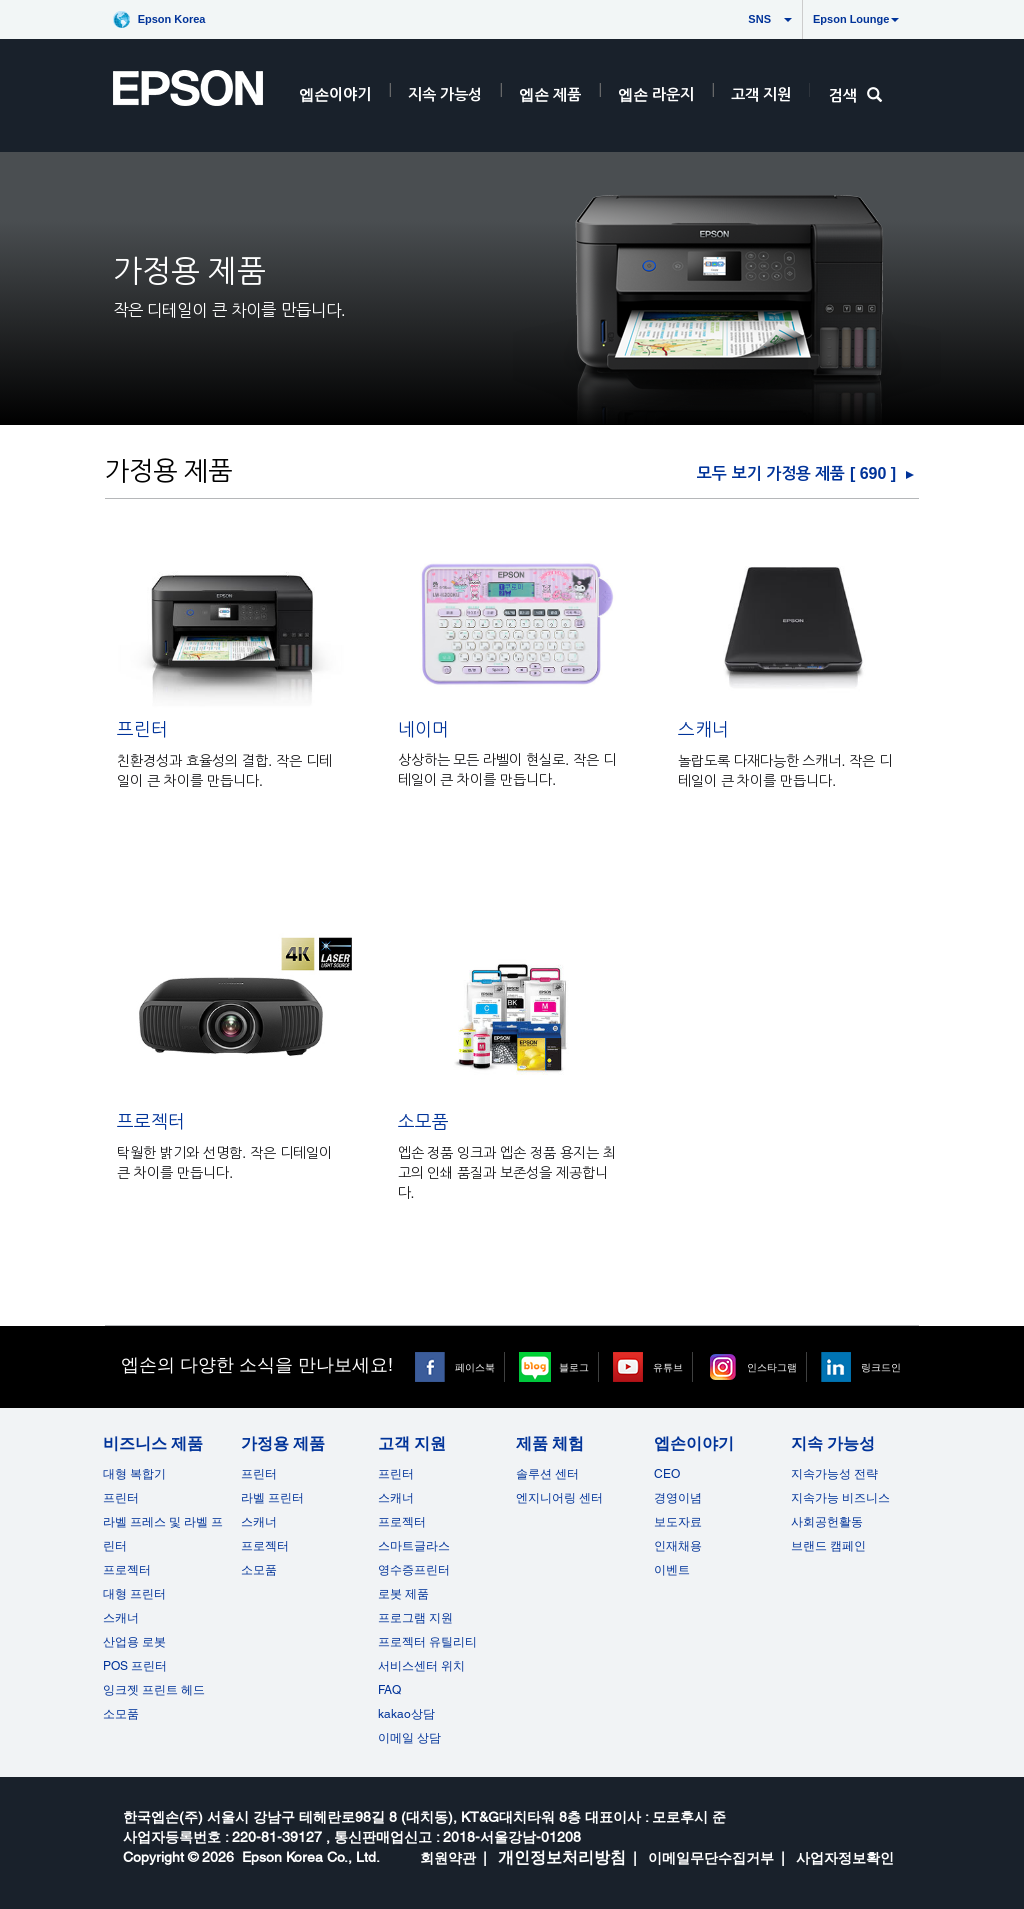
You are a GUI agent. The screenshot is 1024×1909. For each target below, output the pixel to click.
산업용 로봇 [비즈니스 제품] (134, 1642)
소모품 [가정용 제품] (259, 1570)
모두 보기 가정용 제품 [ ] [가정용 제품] (796, 473)
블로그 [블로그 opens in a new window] (574, 1367)
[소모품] (511, 1153)
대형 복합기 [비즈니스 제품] (134, 1474)
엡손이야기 (335, 94)
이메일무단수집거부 (711, 1858)
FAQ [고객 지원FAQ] (389, 1690)
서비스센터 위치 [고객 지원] (421, 1666)
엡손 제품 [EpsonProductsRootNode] (550, 94)
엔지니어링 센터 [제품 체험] (559, 1498)
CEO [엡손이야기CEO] (667, 1474)
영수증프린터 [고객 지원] (414, 1570)
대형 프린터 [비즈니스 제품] (134, 1594)
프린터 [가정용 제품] (259, 1474)
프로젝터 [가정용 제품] (265, 1546)
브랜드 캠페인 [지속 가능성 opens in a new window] (828, 1546)
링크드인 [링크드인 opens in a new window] (881, 1367)
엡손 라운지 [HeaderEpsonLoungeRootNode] (656, 94)
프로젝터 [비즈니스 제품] (127, 1570)
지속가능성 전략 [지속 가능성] (834, 1474)
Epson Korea (172, 19)
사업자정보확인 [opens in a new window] (845, 1858)
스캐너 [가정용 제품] (259, 1522)
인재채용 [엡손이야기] (678, 1546)
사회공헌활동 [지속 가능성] (827, 1522)
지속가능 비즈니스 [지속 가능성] (840, 1498)
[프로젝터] (231, 1153)
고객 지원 (761, 94)
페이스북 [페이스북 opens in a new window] (475, 1367)
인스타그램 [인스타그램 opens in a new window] (772, 1367)
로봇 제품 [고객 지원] (403, 1594)
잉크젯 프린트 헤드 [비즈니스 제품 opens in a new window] (154, 1690)
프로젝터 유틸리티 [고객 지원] (427, 1642)
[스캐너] (791, 761)
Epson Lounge (856, 19)
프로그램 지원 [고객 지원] (415, 1618)
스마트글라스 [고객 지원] (414, 1546)
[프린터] (231, 761)
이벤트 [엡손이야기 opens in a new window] (672, 1570)
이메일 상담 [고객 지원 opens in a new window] (409, 1738)
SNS (741, 19)
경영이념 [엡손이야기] (678, 1498)
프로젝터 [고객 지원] (402, 1522)
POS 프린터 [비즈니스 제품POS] (135, 1666)
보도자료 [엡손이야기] (678, 1522)
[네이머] (511, 761)
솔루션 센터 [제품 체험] (547, 1474)
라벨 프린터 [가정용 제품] (272, 1498)
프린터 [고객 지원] (396, 1474)
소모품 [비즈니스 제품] (121, 1714)
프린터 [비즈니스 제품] (121, 1498)
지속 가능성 (445, 94)
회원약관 (448, 1858)
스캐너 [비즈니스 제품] (121, 1618)
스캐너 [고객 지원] (396, 1498)
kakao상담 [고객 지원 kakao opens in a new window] (406, 1714)
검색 (855, 95)
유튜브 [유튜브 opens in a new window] (668, 1367)
